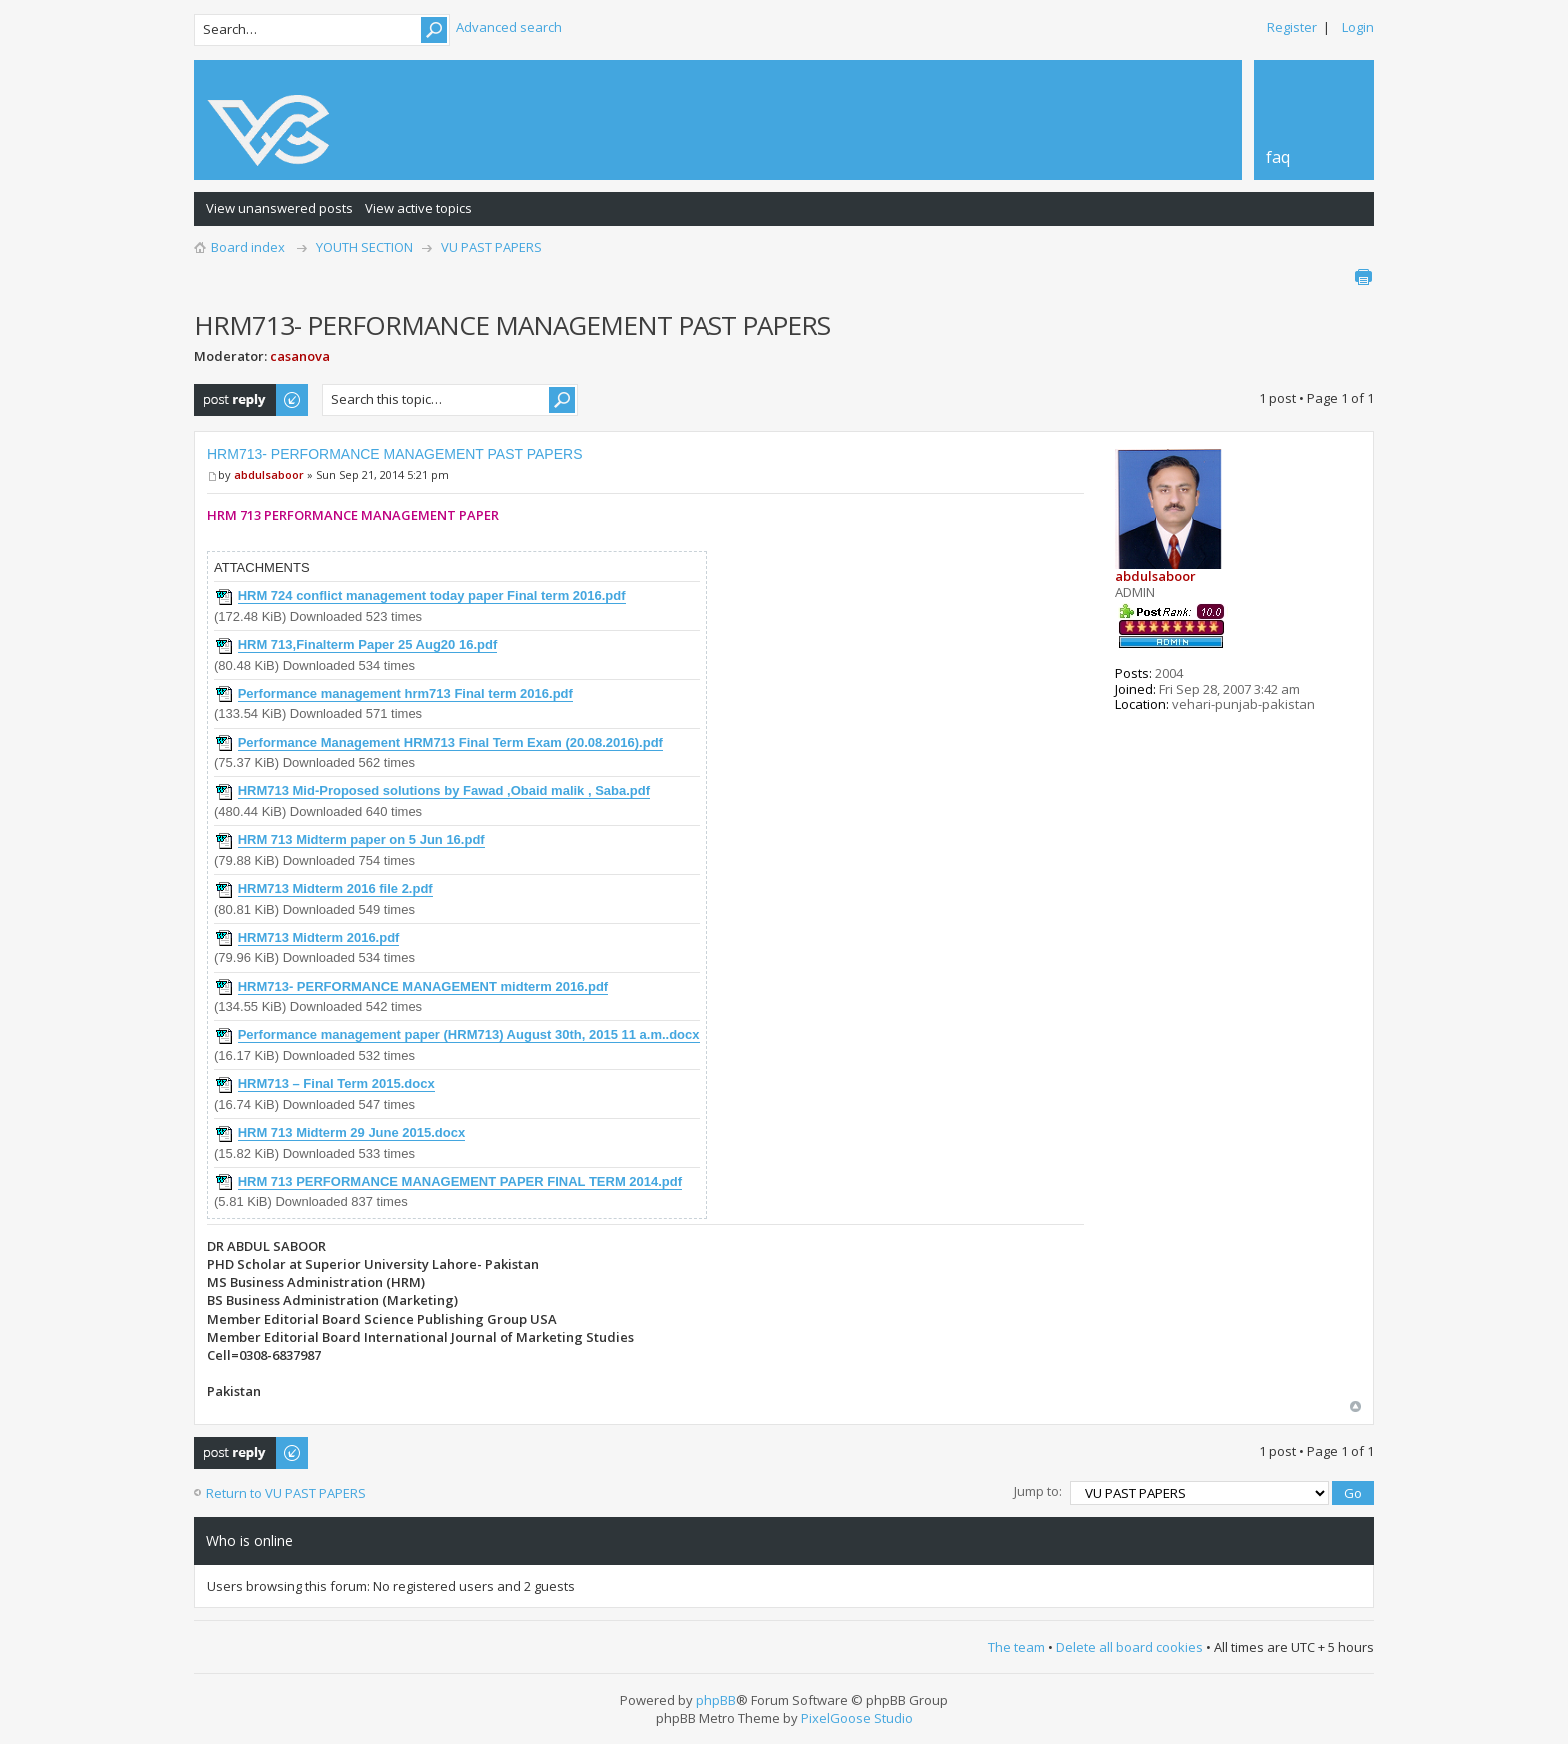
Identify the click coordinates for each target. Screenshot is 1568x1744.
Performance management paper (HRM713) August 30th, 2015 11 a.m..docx (469, 1034)
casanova (300, 356)
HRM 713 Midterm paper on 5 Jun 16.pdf (361, 839)
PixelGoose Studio (857, 1718)
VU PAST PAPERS (491, 247)
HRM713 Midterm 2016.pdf (319, 937)
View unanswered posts (279, 208)
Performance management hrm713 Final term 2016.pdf (405, 693)
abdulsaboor (269, 474)
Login (1358, 27)
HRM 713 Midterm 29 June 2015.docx (352, 1132)
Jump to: (1038, 1491)
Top (1355, 1406)
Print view (1363, 277)
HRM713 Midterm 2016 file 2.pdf (335, 888)
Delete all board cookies (1129, 1647)
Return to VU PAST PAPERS (286, 1493)
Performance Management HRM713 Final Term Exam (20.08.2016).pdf (450, 742)
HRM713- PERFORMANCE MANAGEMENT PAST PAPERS (394, 454)
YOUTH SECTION (364, 247)
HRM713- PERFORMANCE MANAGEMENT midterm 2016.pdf (423, 986)
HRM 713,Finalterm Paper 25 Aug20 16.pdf (368, 644)
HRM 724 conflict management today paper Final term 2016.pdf (432, 595)
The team (1016, 1647)
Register (1292, 27)
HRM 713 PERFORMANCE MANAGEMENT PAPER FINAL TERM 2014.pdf (460, 1181)
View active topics (418, 208)
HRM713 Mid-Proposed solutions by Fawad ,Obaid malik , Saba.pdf (444, 790)
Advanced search (509, 27)
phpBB (716, 1700)
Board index (248, 247)
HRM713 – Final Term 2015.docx (336, 1083)
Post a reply (252, 400)
